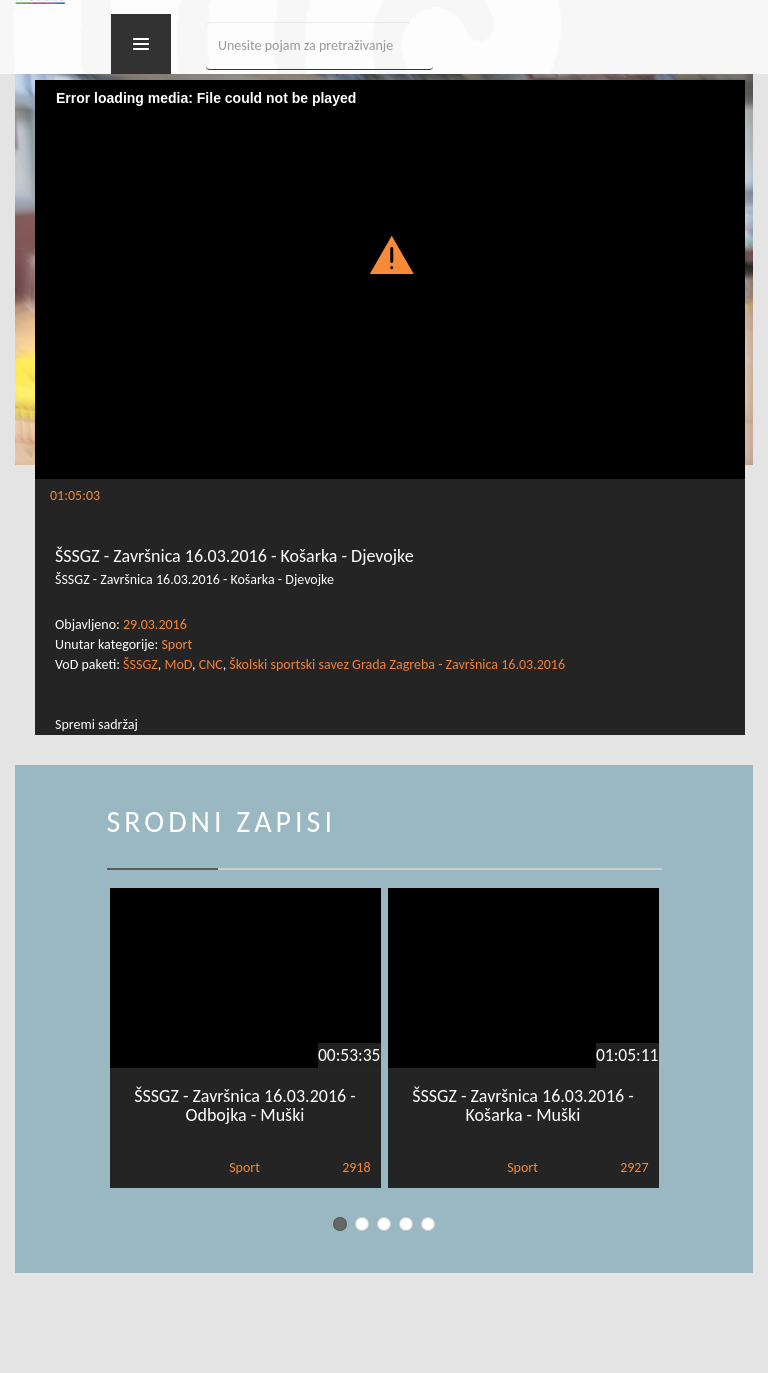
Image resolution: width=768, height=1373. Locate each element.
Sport (176, 644)
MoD (178, 664)
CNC (211, 664)
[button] (390, 254)
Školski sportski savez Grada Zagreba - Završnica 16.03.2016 (397, 664)
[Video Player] (390, 279)
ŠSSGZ (140, 664)
